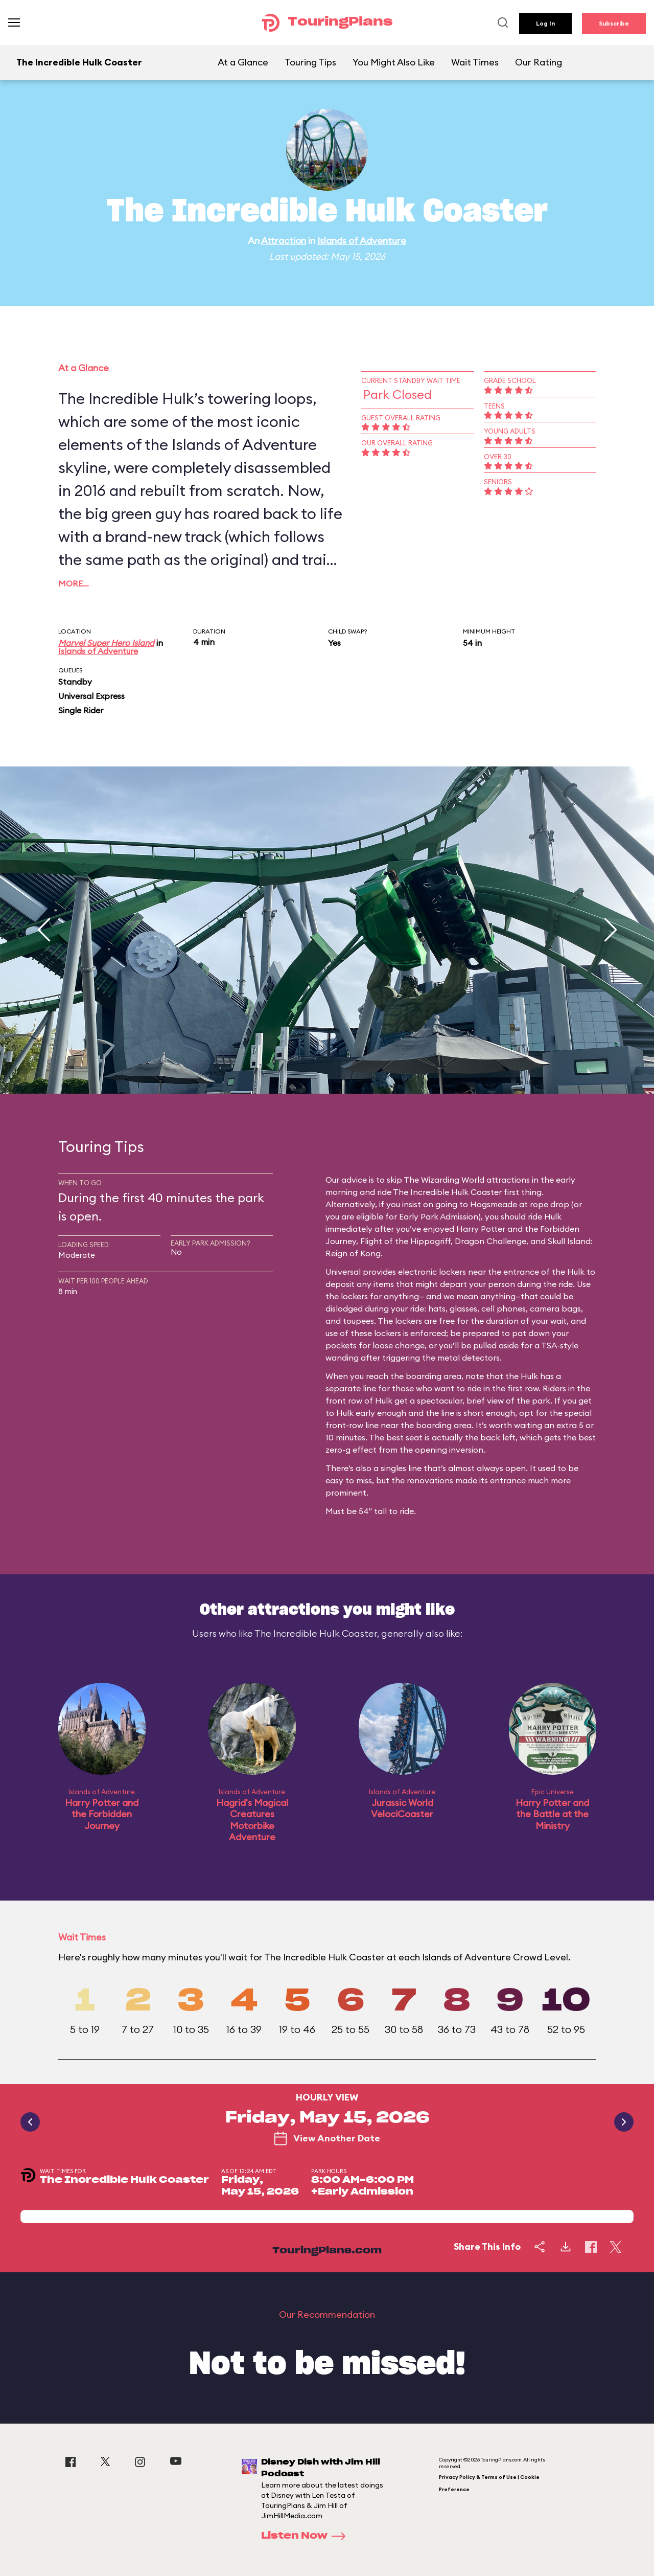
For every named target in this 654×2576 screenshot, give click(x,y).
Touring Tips (310, 62)
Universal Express (91, 696)
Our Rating (538, 62)
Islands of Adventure (361, 240)
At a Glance (243, 62)
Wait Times (475, 62)
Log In (545, 23)
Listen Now (306, 2536)
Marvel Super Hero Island (106, 643)
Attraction (283, 240)
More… (73, 583)
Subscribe (614, 23)
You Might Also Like (394, 62)
